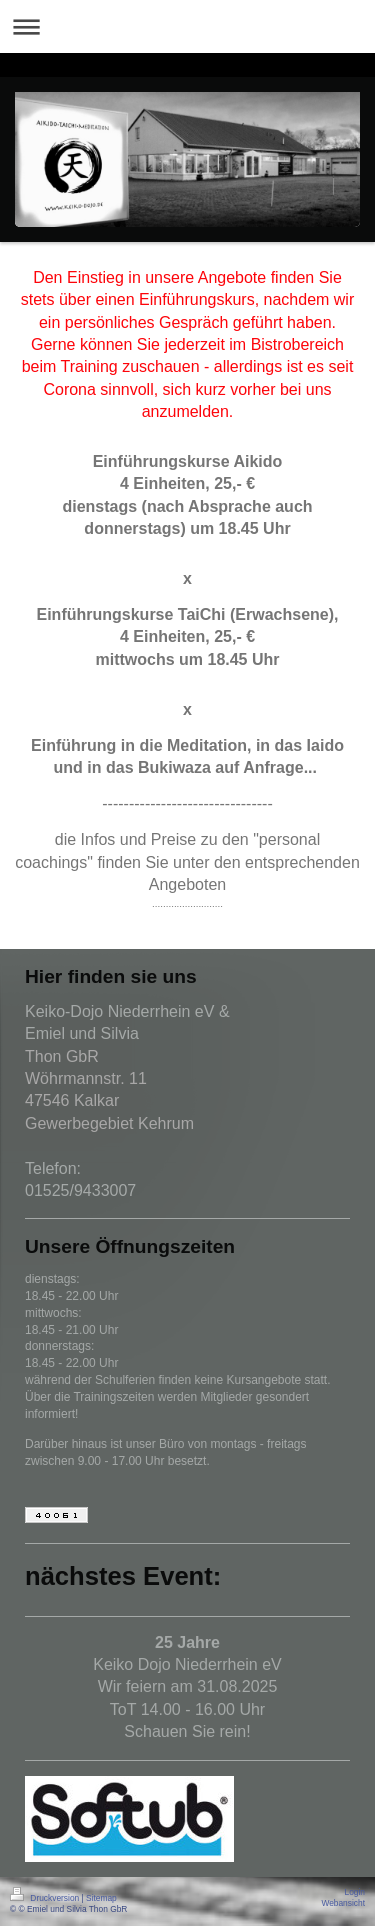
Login (355, 1892)
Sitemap (101, 1898)
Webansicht (343, 1903)
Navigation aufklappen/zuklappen (187, 26)
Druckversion (46, 1898)
